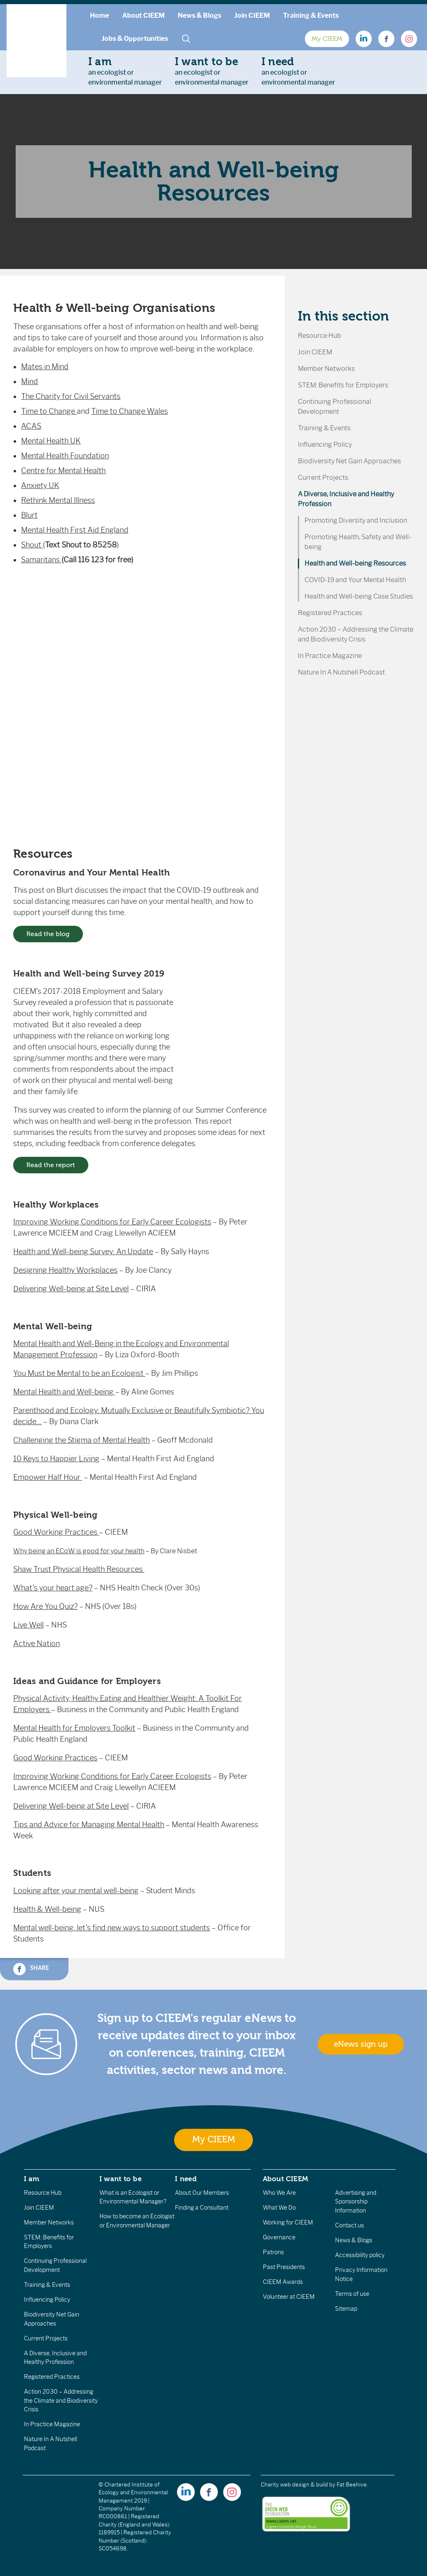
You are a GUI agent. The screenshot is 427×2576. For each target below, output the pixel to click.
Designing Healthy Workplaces (65, 1270)
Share (31, 1969)
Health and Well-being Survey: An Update (83, 1251)
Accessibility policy (360, 2255)
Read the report (50, 1165)
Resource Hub (319, 336)
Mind (29, 381)
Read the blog (48, 934)
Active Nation (36, 1643)
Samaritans (41, 559)
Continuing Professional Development (334, 406)
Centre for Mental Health (63, 470)
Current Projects (323, 477)
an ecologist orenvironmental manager (125, 71)
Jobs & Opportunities (134, 38)
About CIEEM (143, 15)
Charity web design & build (294, 2485)
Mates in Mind (44, 366)
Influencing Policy (325, 444)
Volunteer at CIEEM (289, 2296)
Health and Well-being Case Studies (358, 596)
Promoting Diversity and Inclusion (355, 520)
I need (185, 2179)
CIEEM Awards (283, 2282)
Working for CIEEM (288, 2222)
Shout (32, 545)
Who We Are (279, 2192)
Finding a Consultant (202, 2207)
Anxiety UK (40, 485)
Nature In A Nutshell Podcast (341, 672)
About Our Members (202, 2192)
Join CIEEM (252, 15)
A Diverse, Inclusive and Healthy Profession (346, 499)
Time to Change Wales (129, 411)
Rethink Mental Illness (58, 500)
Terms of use (352, 2294)
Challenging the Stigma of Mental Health (81, 1440)
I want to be (120, 2179)
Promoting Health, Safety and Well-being (357, 542)
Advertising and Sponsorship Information (355, 2201)
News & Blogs (199, 15)
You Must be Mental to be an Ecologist (79, 1373)
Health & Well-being (47, 1909)
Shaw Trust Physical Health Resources (78, 1569)
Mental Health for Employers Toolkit (74, 1728)
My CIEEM (326, 38)
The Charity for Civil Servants (70, 396)
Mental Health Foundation (65, 455)
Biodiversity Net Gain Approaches (349, 461)
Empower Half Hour (47, 1477)
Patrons (273, 2252)
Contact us (349, 2225)
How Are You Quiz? (45, 1606)
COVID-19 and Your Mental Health (355, 580)
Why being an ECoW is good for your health (78, 1551)
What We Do (279, 2207)
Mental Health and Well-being (64, 1392)
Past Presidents (284, 2267)
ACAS (31, 426)
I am (32, 2179)
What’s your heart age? (52, 1587)
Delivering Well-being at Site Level (71, 1288)
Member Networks (326, 369)
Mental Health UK (50, 441)
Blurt (29, 515)
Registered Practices (330, 613)
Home (99, 15)
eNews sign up (360, 2044)
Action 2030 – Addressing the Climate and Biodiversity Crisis (355, 634)
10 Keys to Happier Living (56, 1458)
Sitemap (346, 2308)
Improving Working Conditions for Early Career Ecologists (112, 1222)
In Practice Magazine (330, 656)
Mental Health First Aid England (74, 530)
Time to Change (49, 411)
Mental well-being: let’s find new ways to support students (111, 1927)
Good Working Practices (56, 1532)
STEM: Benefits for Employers (343, 385)
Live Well (28, 1625)
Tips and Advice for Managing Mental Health (88, 1824)
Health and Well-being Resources (355, 563)
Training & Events (311, 15)
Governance (279, 2237)
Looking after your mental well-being (76, 1890)
